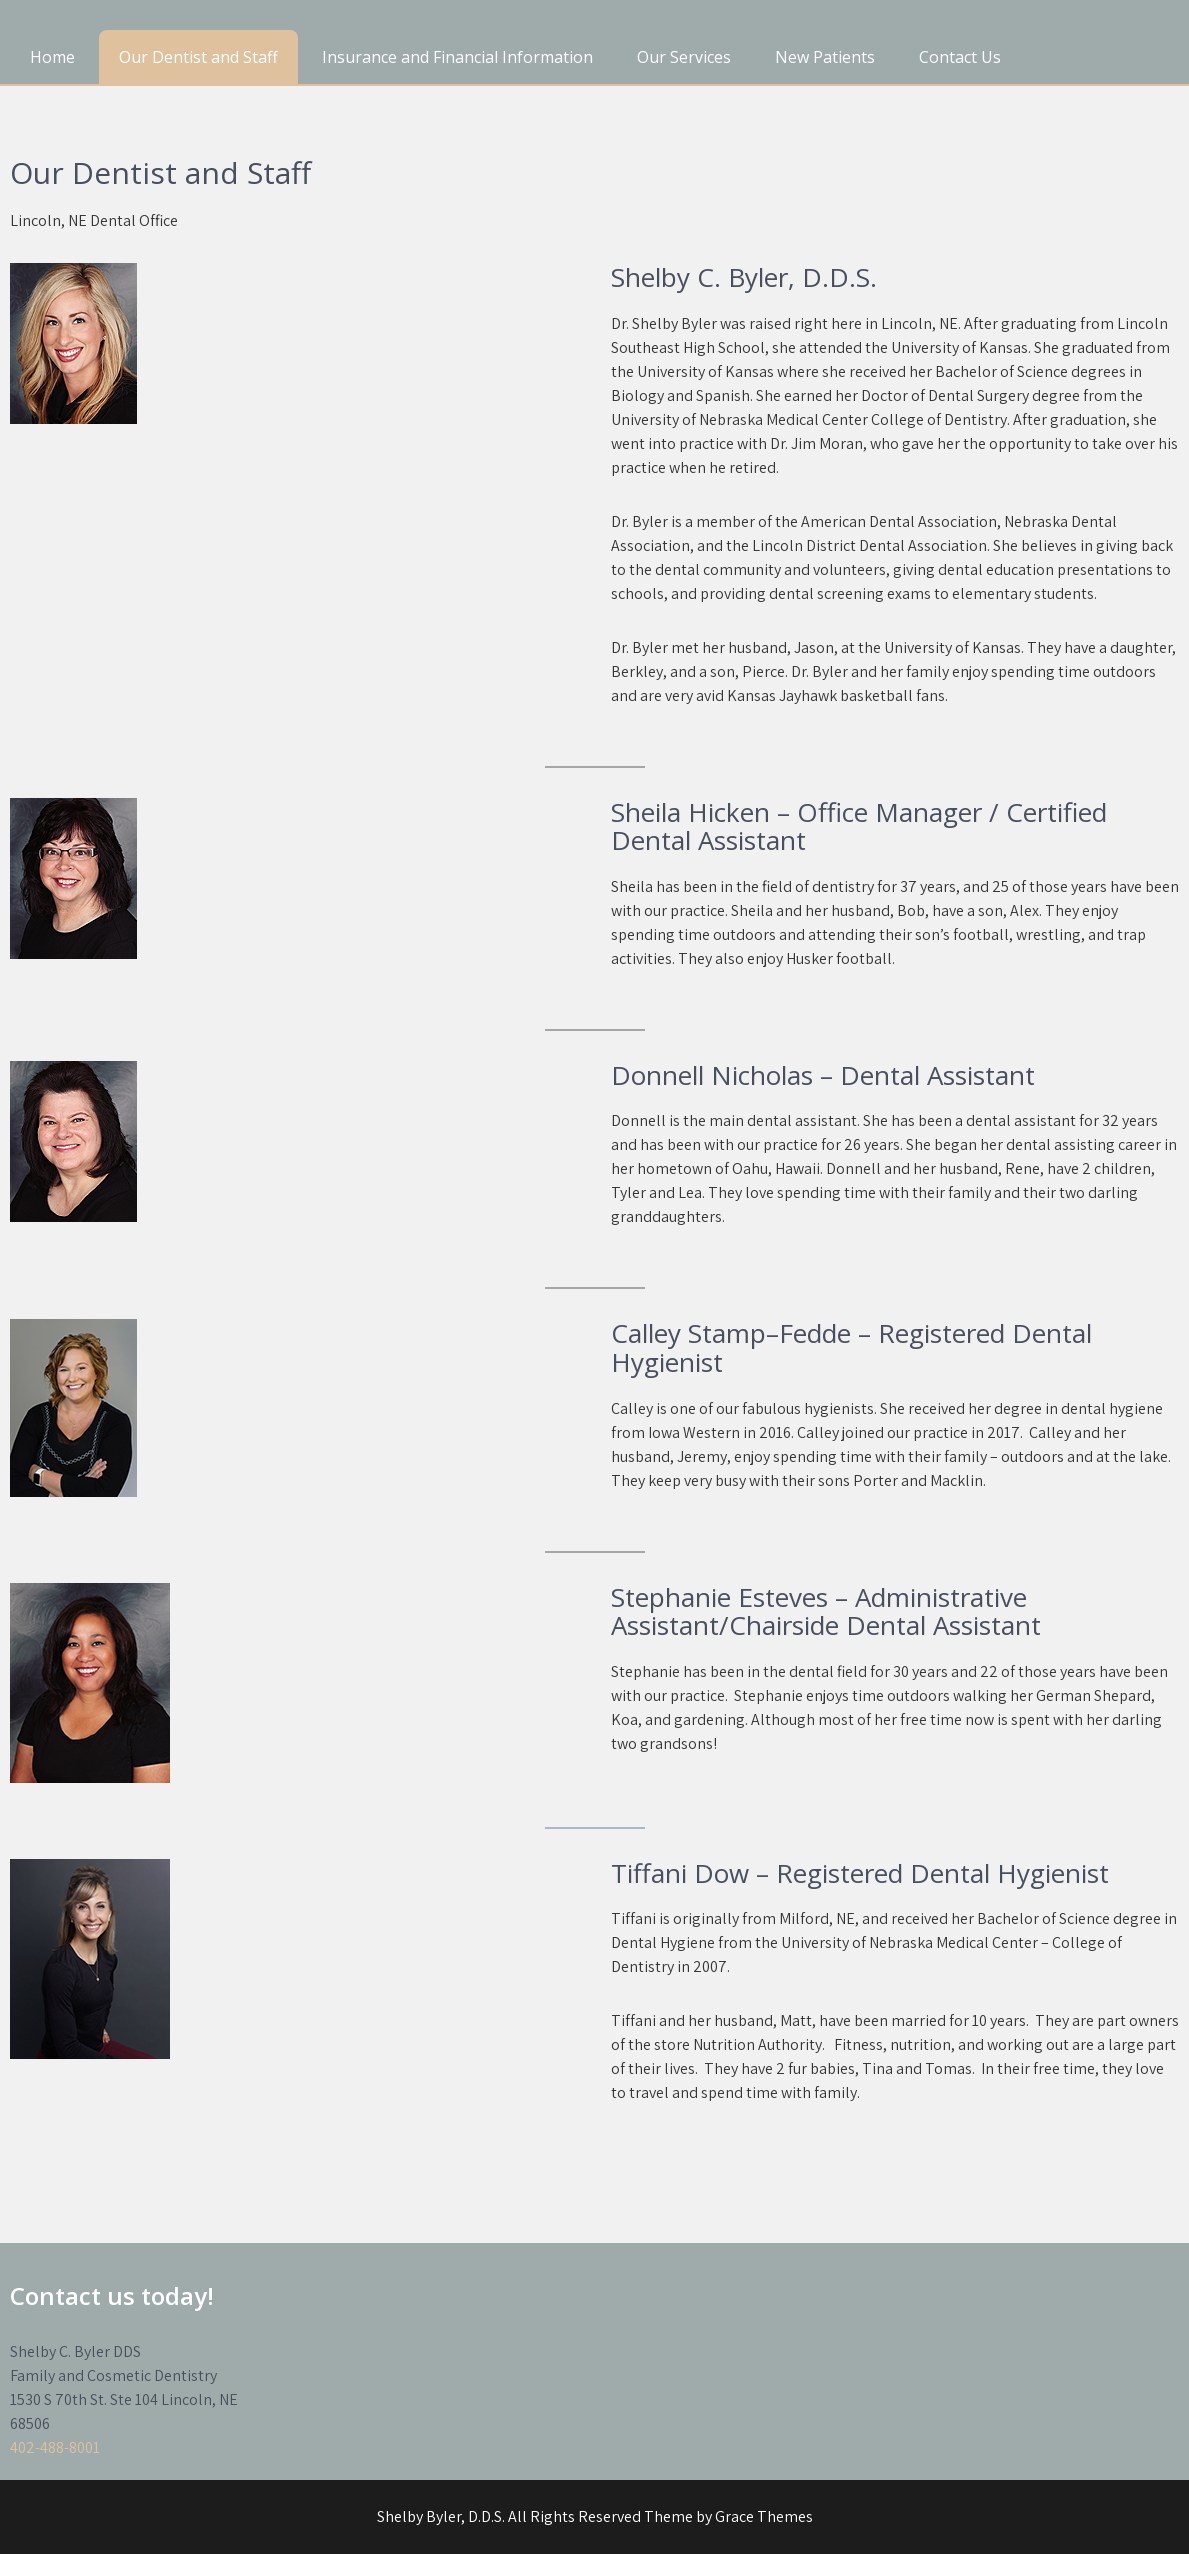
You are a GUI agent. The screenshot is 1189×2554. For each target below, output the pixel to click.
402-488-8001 (55, 2447)
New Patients (825, 57)
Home (52, 57)
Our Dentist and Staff (198, 57)
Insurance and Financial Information (457, 57)
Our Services (684, 57)
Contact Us (960, 57)
